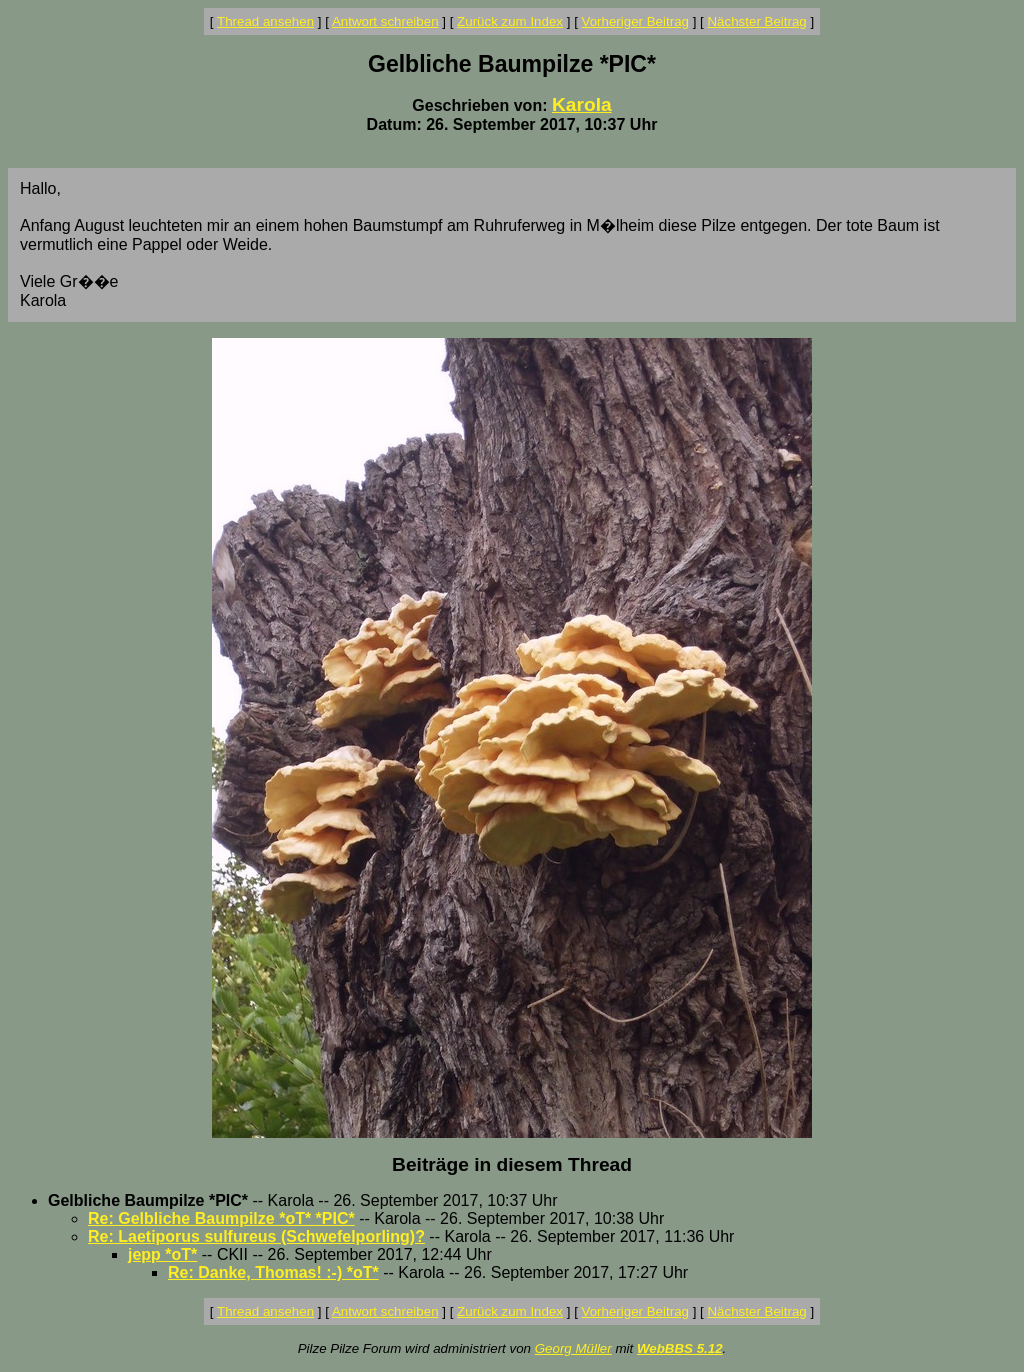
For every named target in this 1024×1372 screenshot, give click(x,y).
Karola (582, 104)
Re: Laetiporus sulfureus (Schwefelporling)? (256, 1236)
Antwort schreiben (385, 21)
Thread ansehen (265, 21)
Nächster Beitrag (756, 21)
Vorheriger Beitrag (635, 21)
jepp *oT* (162, 1254)
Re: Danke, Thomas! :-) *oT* (273, 1272)
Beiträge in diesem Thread (512, 1164)
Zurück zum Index (510, 21)
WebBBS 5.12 (680, 1348)
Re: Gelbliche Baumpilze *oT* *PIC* (221, 1218)
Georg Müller (573, 1348)
